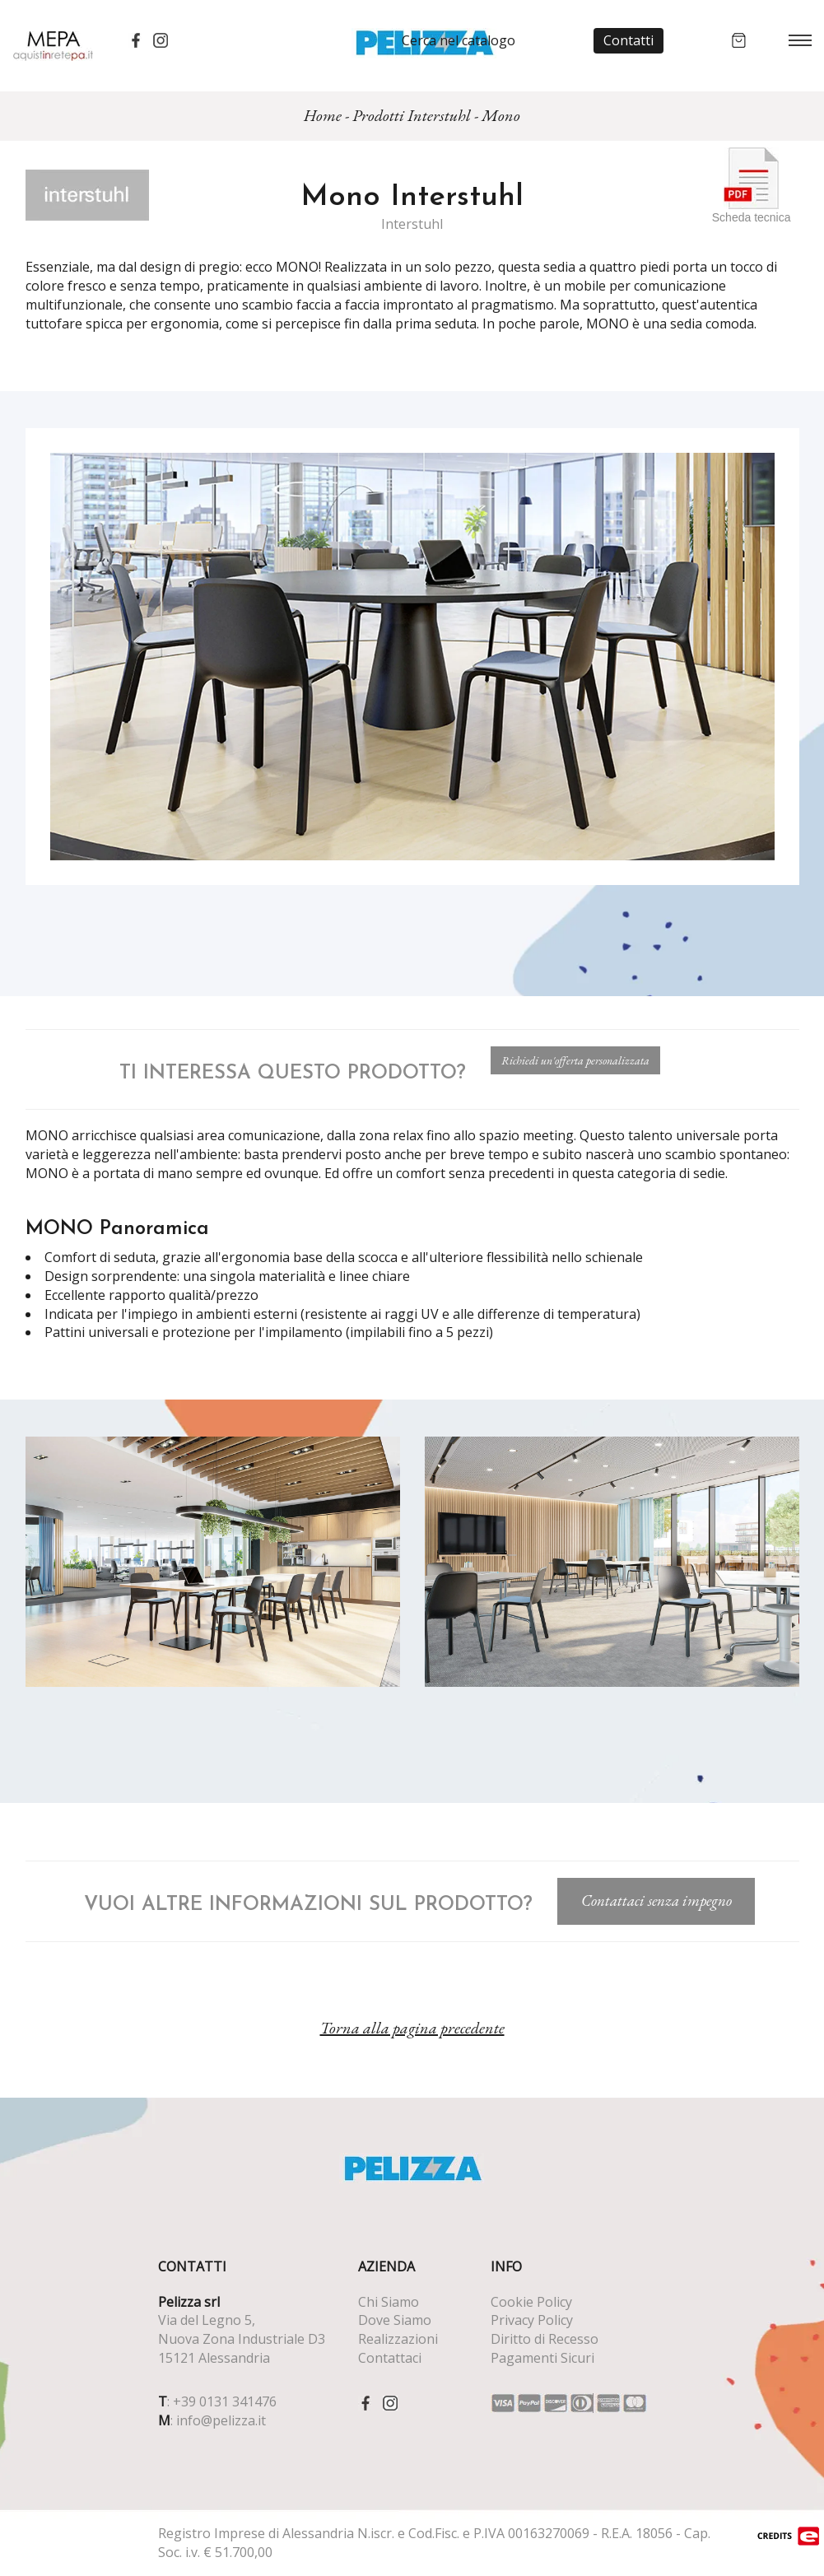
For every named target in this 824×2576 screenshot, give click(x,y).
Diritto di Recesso (544, 2339)
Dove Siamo (394, 2320)
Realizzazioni (398, 2339)
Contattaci (389, 2358)
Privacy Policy (532, 2320)
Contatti (628, 40)
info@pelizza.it (221, 2420)
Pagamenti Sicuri (542, 2358)
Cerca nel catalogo (458, 40)
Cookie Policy (531, 2302)
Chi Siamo (388, 2302)
